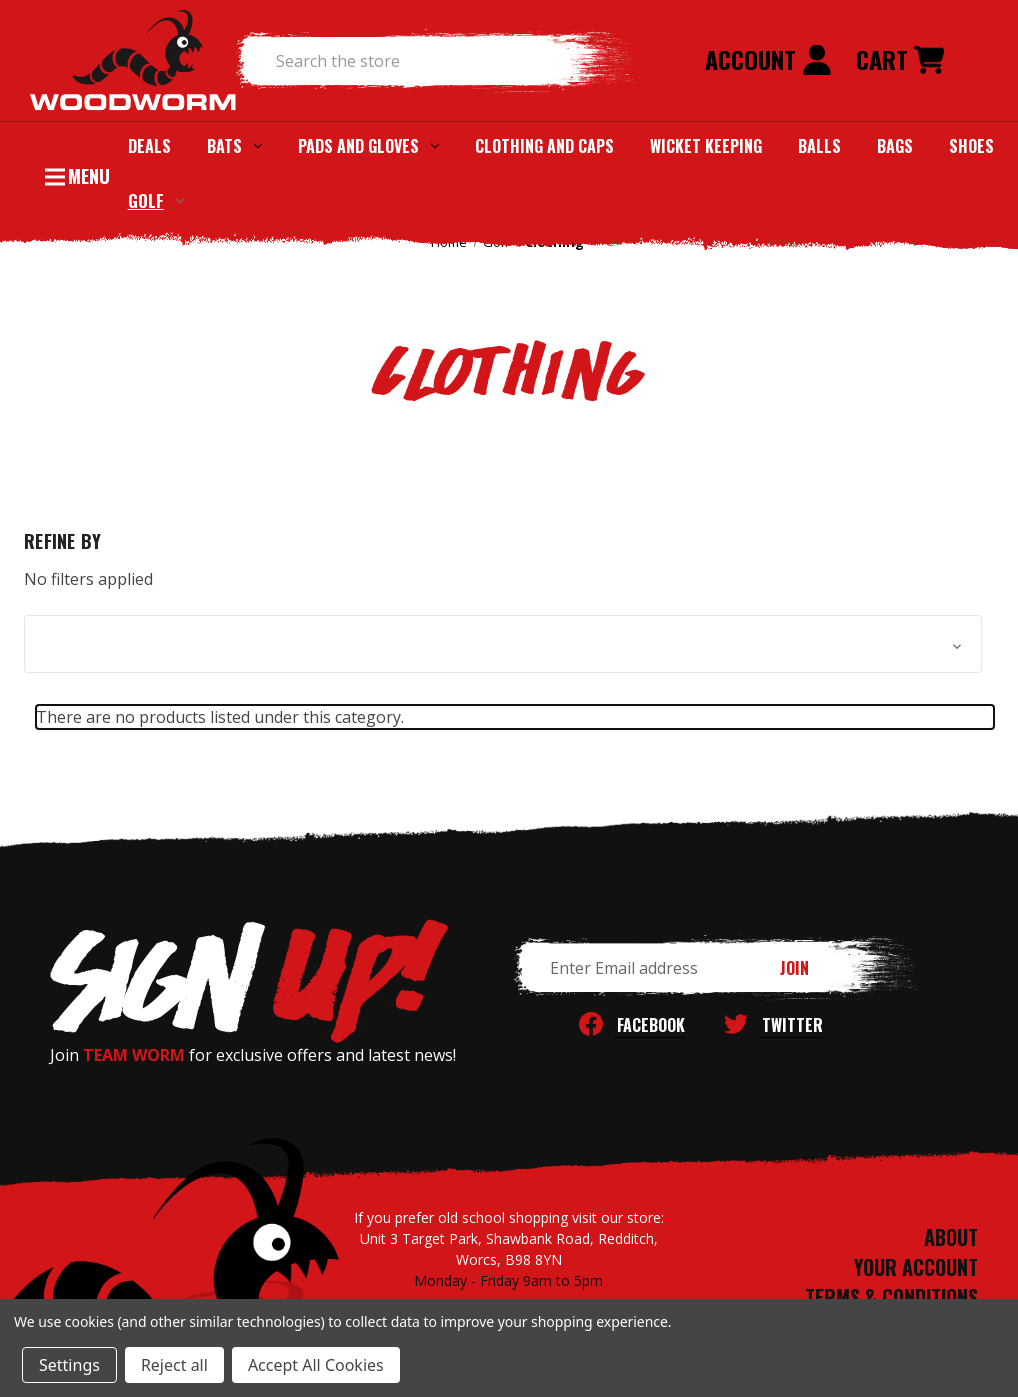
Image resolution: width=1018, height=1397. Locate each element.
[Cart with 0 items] (900, 61)
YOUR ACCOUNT (916, 1267)
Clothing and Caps (544, 146)
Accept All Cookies (316, 1365)
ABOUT (951, 1237)
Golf (156, 200)
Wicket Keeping (706, 146)
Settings (69, 1365)
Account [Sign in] (768, 59)
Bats (234, 146)
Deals (149, 146)
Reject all (174, 1365)
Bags (895, 146)
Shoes (971, 146)
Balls (819, 146)
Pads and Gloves (368, 146)
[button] (503, 644)
